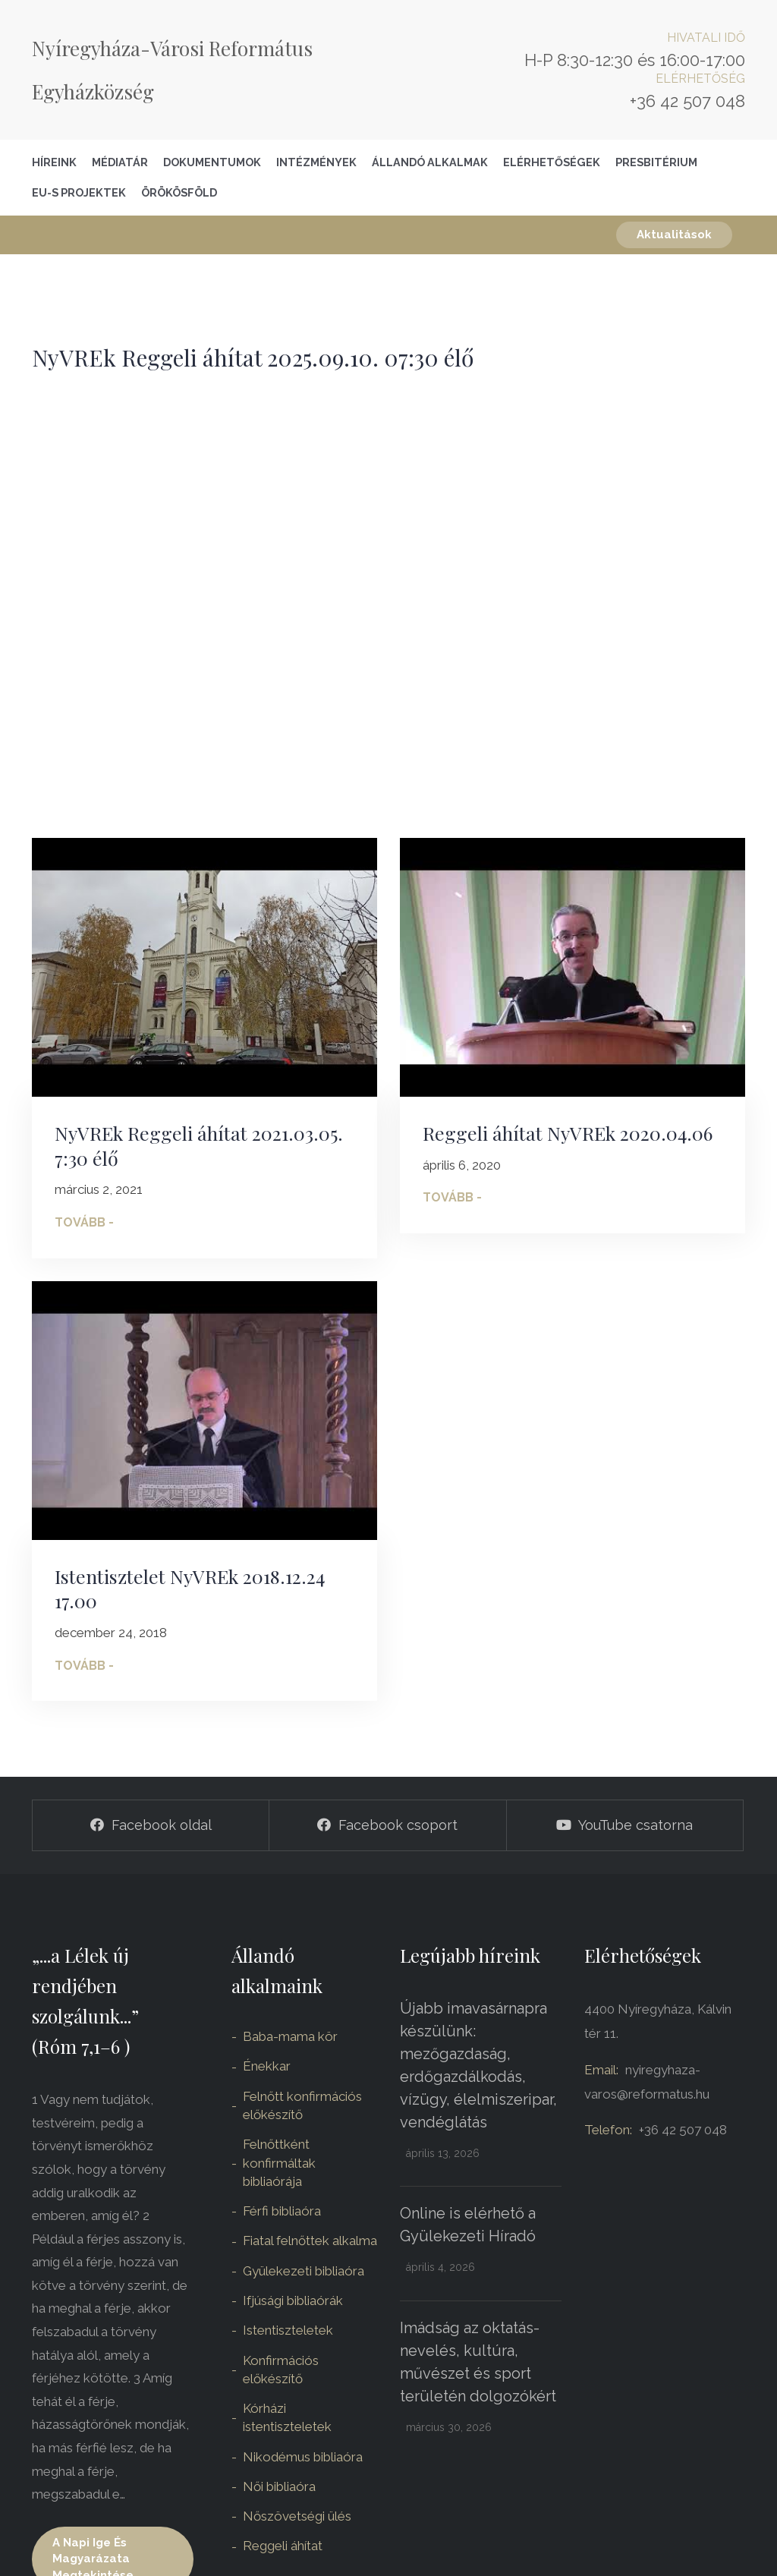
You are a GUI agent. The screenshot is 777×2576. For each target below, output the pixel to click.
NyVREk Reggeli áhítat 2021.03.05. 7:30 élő (199, 1145)
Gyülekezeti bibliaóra (303, 2270)
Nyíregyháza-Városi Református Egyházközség (172, 70)
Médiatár (120, 162)
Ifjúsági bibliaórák (293, 2300)
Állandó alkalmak (430, 162)
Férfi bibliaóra (282, 2211)
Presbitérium (656, 162)
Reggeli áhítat (282, 2545)
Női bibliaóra (279, 2486)
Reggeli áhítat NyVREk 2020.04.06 (568, 1132)
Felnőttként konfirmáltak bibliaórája (279, 2163)
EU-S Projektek (79, 192)
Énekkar (267, 2066)
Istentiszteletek (288, 2330)
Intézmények (316, 162)
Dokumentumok (212, 162)
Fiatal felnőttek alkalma (310, 2240)
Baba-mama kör (290, 2036)
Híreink (54, 162)
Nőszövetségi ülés (297, 2516)
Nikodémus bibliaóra (303, 2456)
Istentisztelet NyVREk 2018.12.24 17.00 (190, 1589)
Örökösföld (179, 192)
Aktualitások (674, 234)
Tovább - (84, 1222)
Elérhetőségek (551, 162)
